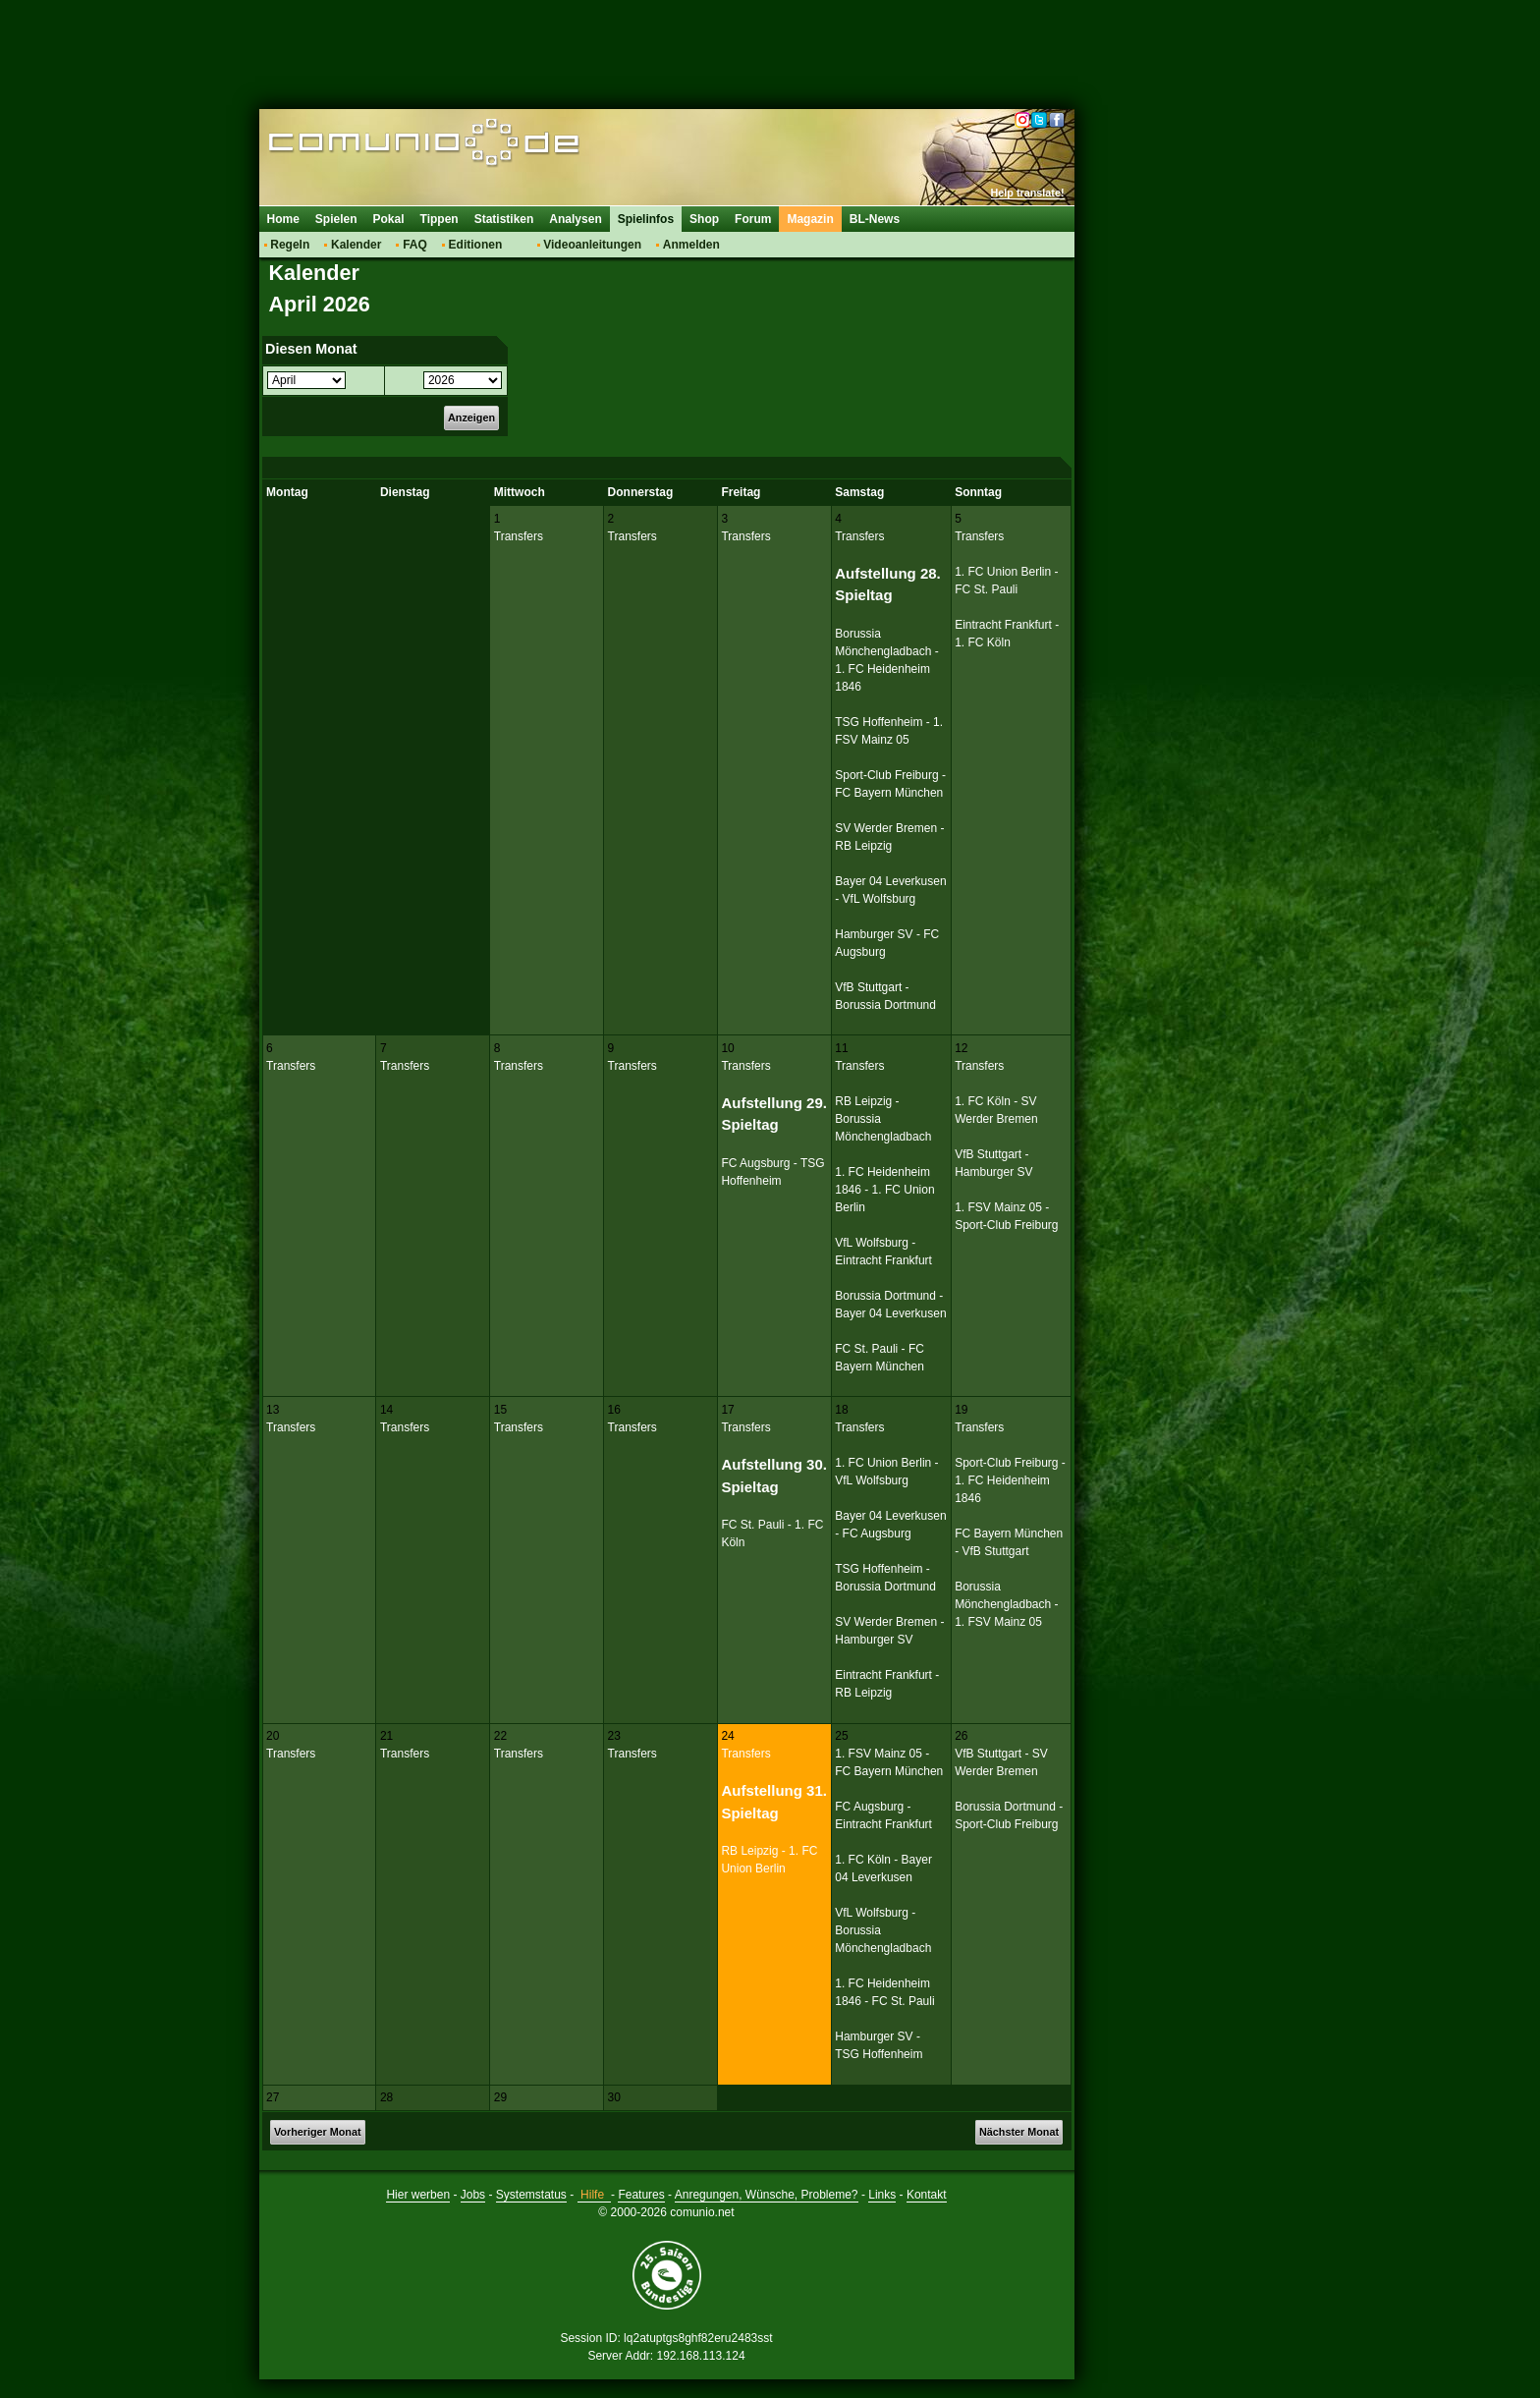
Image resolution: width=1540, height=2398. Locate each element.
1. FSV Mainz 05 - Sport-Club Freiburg (1006, 1216)
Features (641, 2195)
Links (882, 2195)
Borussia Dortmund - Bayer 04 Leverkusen (890, 1304)
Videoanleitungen (592, 244)
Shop (704, 219)
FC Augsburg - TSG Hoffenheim (772, 1172)
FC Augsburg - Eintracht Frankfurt (883, 1815)
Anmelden (691, 244)
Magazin (810, 219)
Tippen (439, 219)
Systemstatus (531, 2195)
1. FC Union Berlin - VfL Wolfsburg (886, 1471)
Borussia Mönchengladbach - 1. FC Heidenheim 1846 (886, 660)
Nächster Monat (1019, 2132)
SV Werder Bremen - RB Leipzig (889, 837)
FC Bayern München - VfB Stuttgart (1009, 1542)
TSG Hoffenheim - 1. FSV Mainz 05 (889, 731)
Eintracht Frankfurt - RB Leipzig (887, 1684)
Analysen (575, 219)
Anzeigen (471, 417)
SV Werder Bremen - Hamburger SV (889, 1630)
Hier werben (418, 2195)
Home (283, 219)
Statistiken (504, 219)
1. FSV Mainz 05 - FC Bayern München (889, 1762)
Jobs (473, 2195)
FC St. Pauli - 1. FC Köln (772, 1533)
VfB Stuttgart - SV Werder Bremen (1001, 1762)
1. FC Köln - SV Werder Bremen (996, 1110)
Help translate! (1028, 192)
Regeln (289, 244)
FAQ (415, 244)
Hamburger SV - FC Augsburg (887, 943)
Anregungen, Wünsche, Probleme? (766, 2195)
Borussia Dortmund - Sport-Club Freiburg (1009, 1815)
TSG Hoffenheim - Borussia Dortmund (885, 1577)
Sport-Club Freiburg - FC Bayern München (890, 784)
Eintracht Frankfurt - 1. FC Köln (1007, 633)
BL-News (875, 219)
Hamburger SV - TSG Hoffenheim (878, 2045)
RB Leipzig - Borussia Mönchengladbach (883, 1118)
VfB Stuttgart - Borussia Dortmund (885, 996)
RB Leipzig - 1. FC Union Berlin (769, 1859)
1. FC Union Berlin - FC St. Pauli (1006, 580)
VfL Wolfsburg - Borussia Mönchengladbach (883, 1930)
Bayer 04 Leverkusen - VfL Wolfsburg (890, 890)
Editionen (476, 244)
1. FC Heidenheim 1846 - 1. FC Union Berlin (884, 1189)
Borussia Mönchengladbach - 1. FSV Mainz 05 (1006, 1604)
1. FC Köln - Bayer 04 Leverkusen (883, 1868)
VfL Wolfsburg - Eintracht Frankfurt (883, 1251)
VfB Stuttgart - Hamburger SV (993, 1163)
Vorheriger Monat (317, 2132)
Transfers (518, 536)
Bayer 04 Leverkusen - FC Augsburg (890, 1524)
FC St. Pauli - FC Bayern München (879, 1357)
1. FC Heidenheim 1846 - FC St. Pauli (884, 1992)
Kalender (356, 244)
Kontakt (927, 2195)
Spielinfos (646, 219)
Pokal (389, 219)
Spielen (336, 219)
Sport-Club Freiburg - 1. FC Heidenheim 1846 (1010, 1480)
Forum (753, 219)
